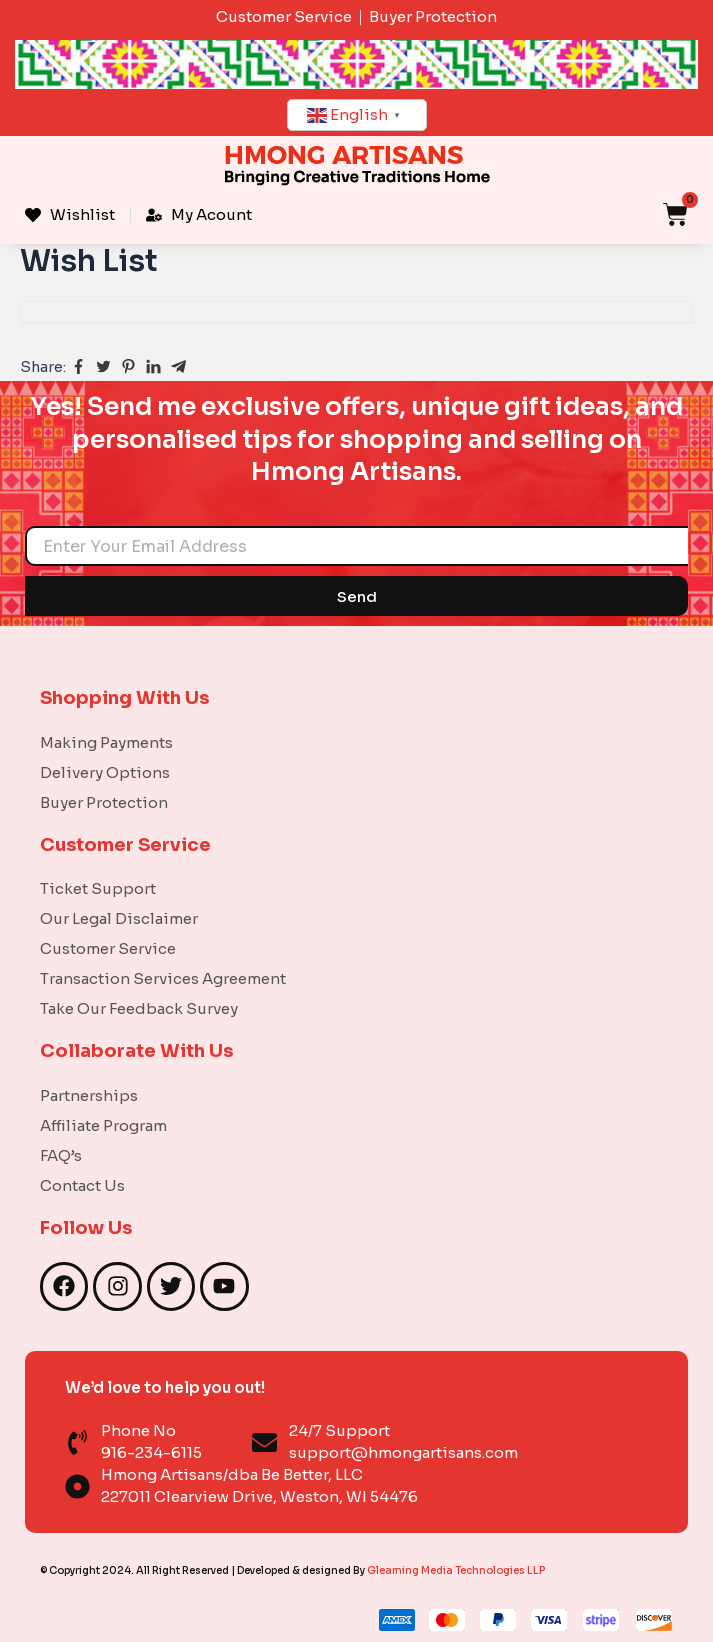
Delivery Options (105, 772)
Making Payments (106, 742)
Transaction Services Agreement (163, 978)
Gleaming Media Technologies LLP (456, 1570)
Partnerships (89, 1095)
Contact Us (82, 1185)
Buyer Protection (104, 802)
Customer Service (108, 948)
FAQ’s (61, 1155)
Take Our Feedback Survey (139, 1008)
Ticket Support (98, 888)
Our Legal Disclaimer (119, 918)
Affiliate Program (103, 1125)
